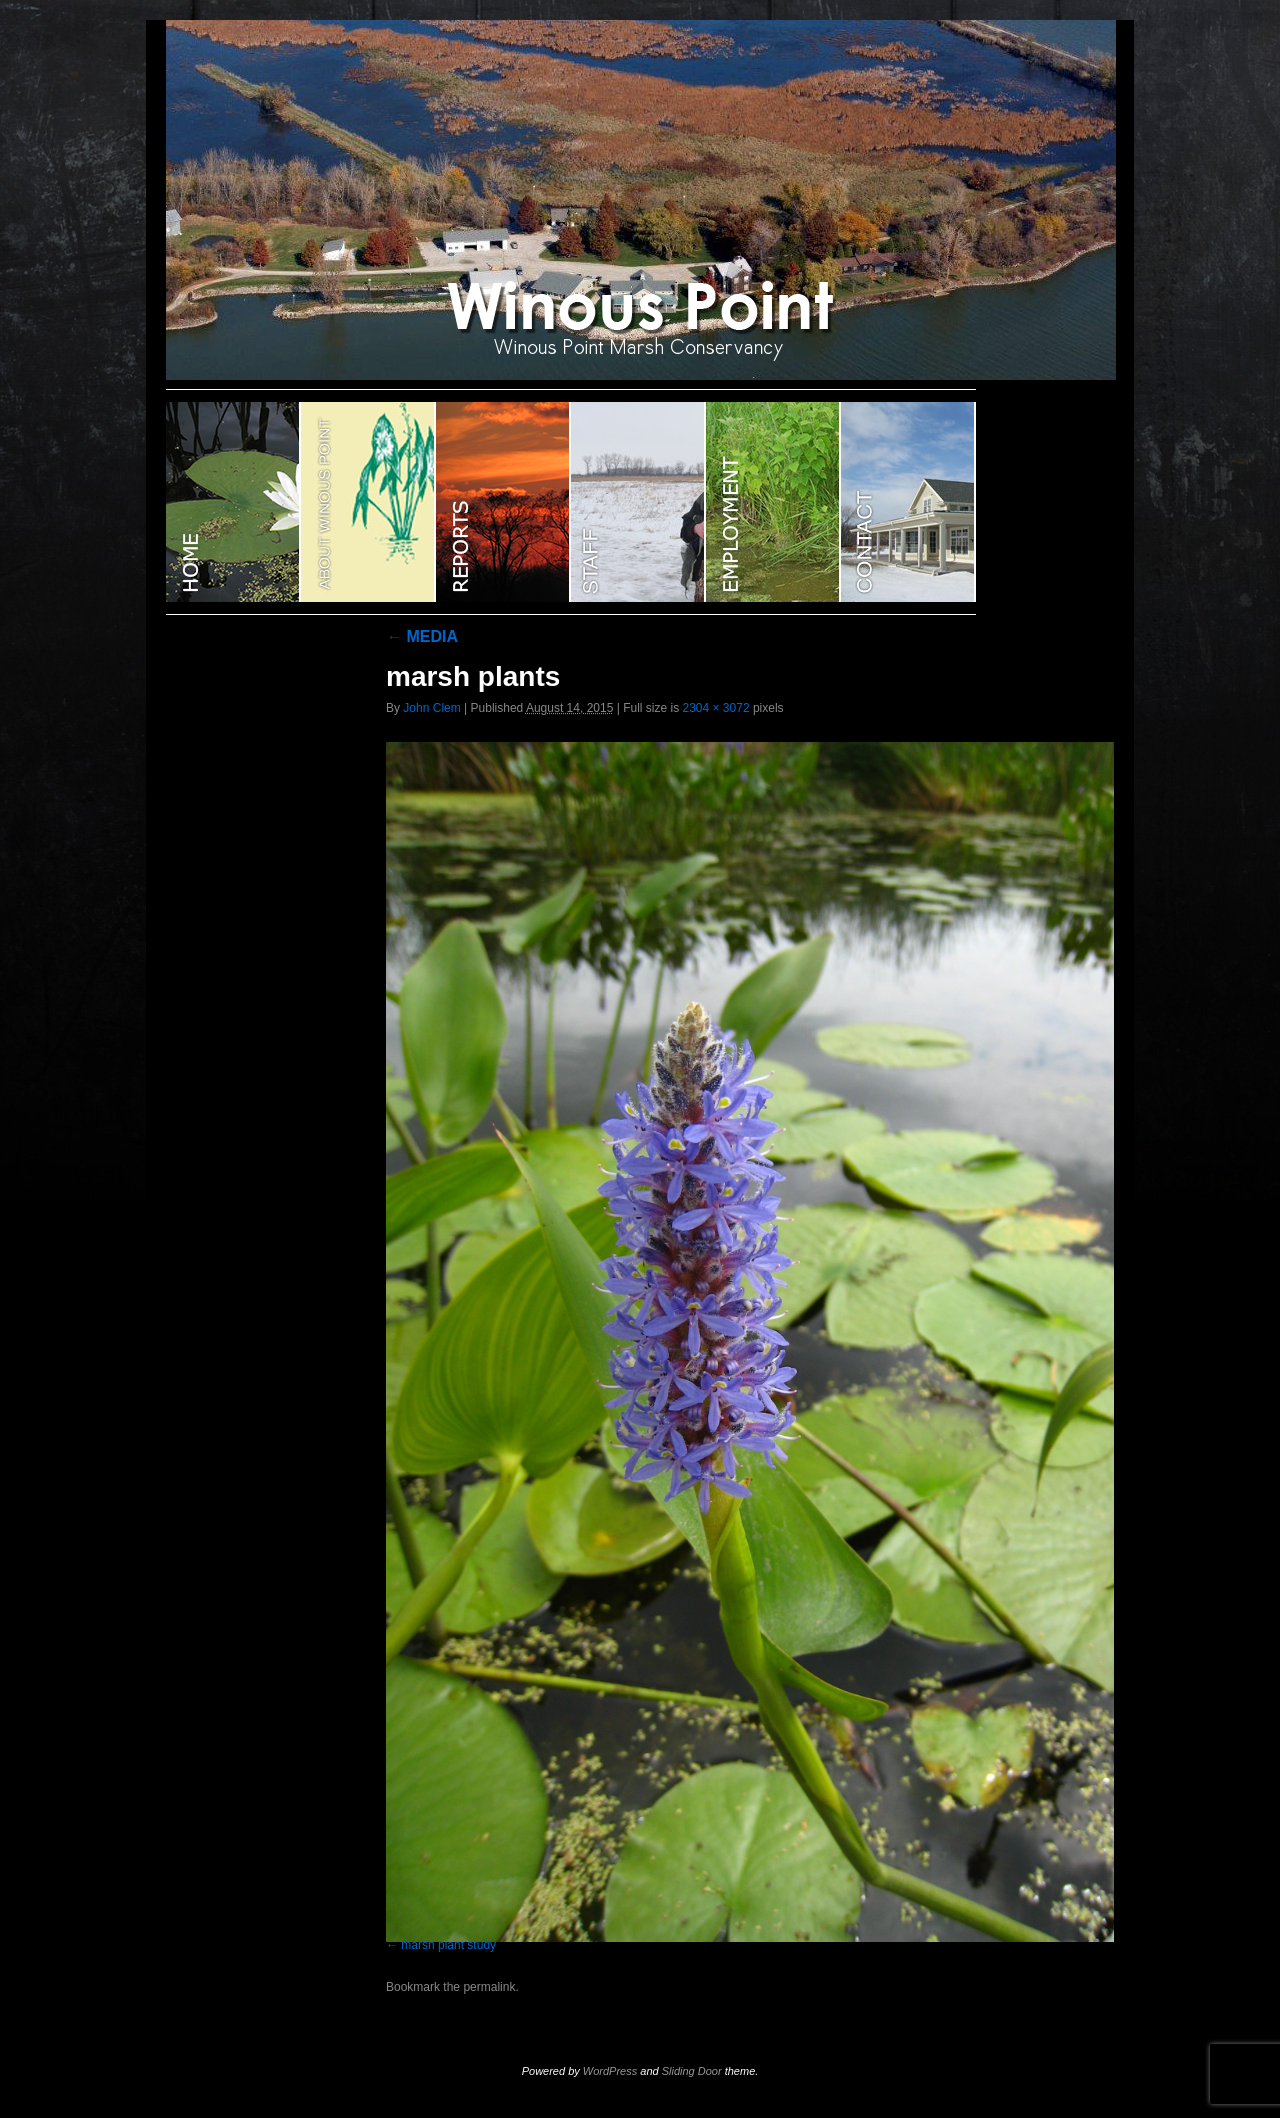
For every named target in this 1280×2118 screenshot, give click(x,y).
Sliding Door (692, 2071)
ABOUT (368, 502)
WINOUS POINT (233, 502)
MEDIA (422, 636)
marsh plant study (448, 1945)
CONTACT (908, 502)
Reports (503, 502)
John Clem (431, 708)
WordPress (610, 2071)
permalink (489, 1987)
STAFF (638, 502)
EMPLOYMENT (773, 502)
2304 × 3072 (715, 708)
